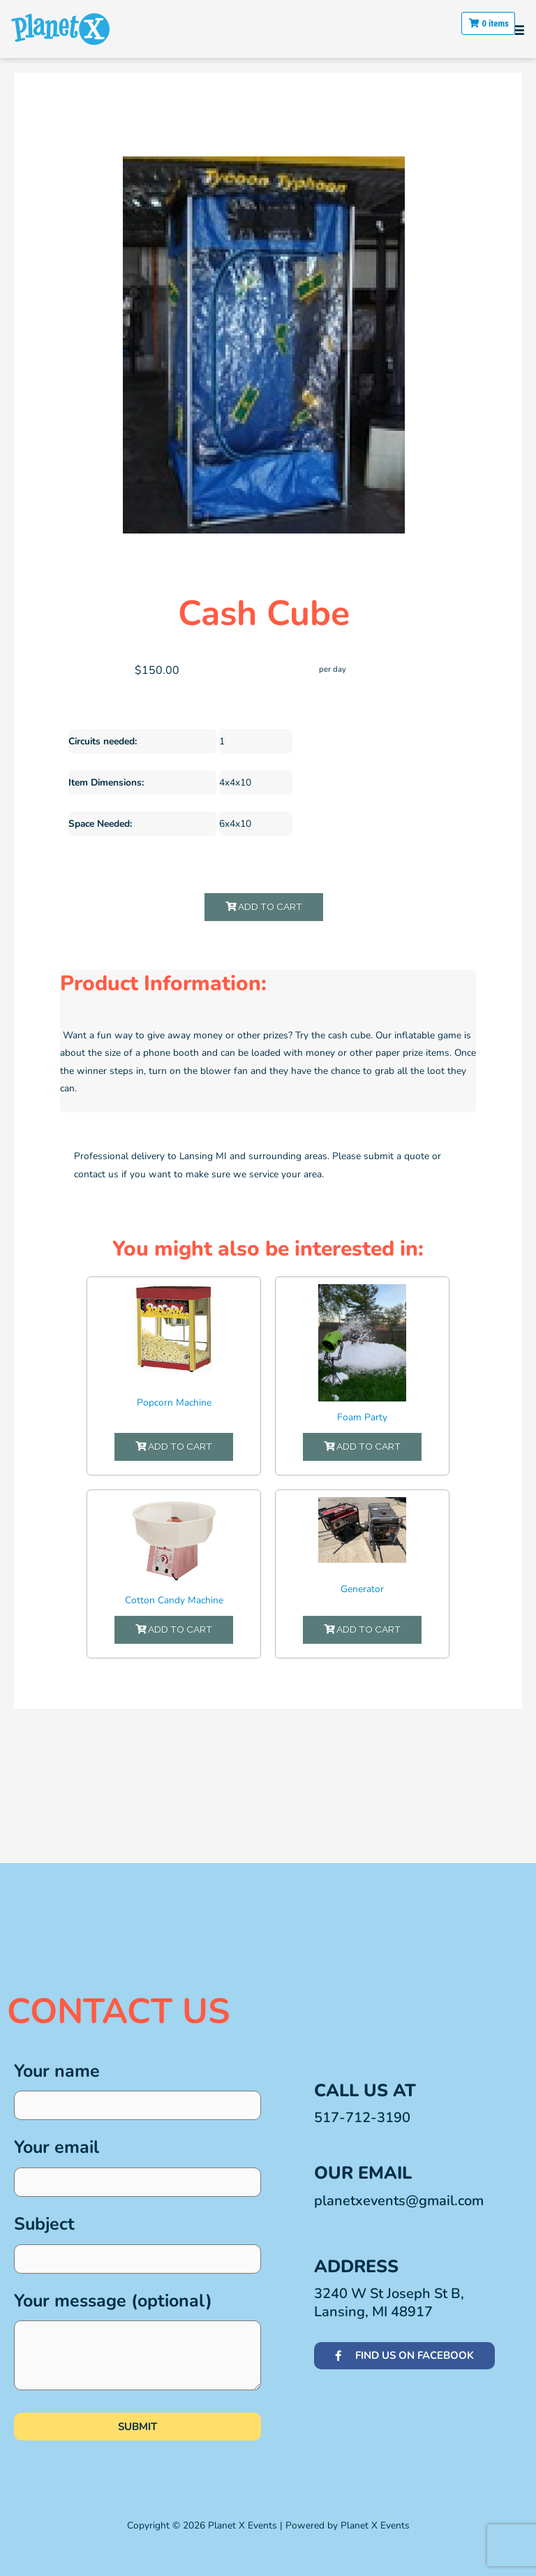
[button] (517, 29)
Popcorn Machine (174, 1402)
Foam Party (362, 1417)
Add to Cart (263, 906)
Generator (362, 1589)
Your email (137, 2165)
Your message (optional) (137, 2345)
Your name (137, 2089)
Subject (137, 2242)
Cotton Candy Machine (174, 1600)
